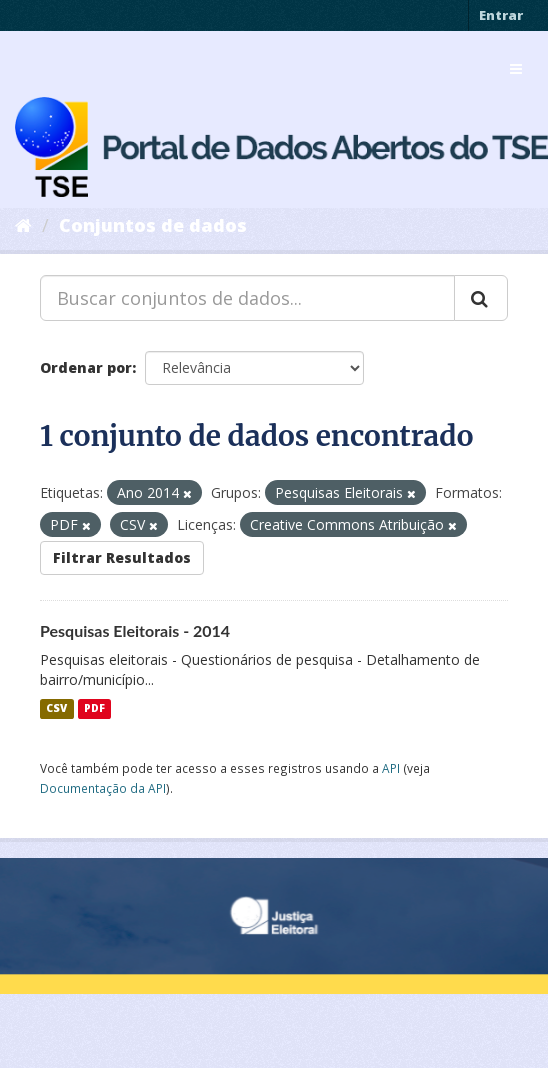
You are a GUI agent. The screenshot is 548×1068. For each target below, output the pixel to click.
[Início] (23, 225)
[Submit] (481, 298)
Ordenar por (86, 367)
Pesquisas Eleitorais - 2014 (135, 630)
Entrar (501, 15)
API (391, 768)
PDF (94, 709)
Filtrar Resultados (122, 557)
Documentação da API (103, 788)
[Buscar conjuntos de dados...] (247, 298)
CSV (56, 709)
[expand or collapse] (516, 69)
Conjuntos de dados (153, 225)
